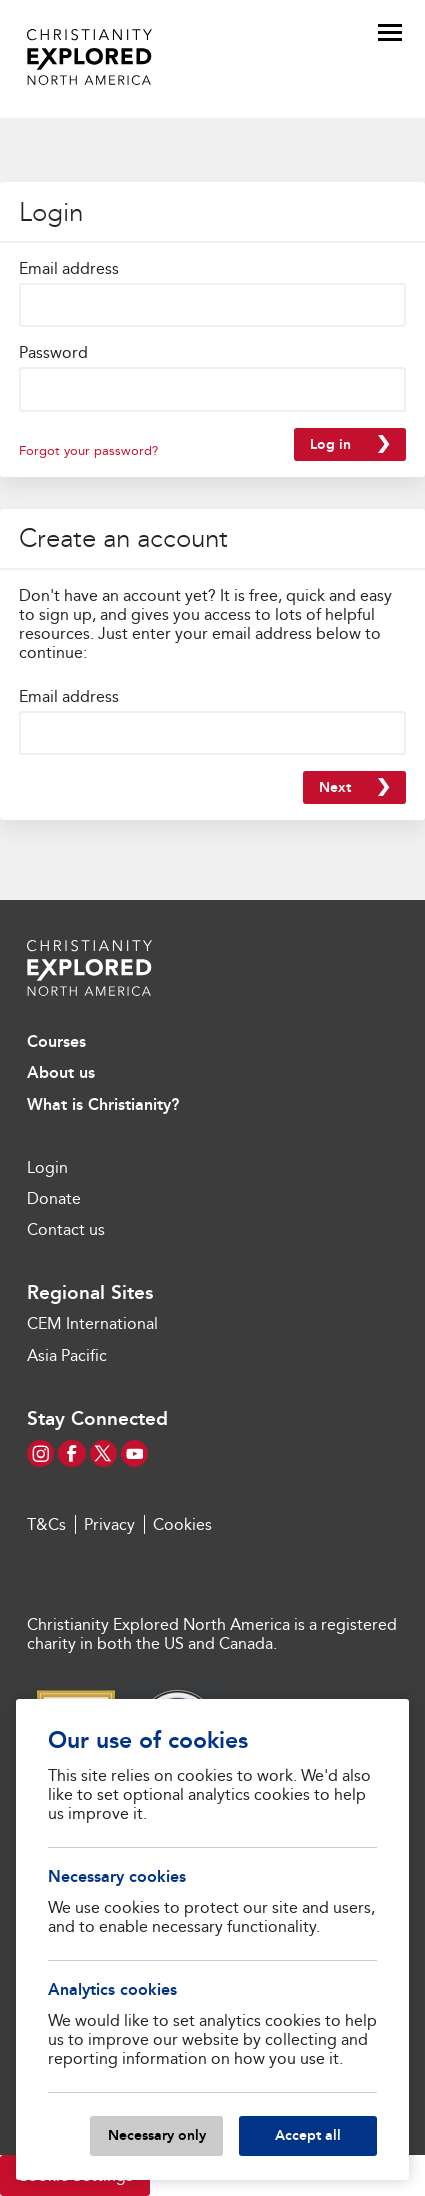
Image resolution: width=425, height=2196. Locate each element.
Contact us (66, 1229)
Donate (54, 1198)
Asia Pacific (67, 1355)
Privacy (109, 1524)
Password (53, 352)
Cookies (182, 1524)
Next (335, 787)
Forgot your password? (88, 450)
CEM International (92, 1323)
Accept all (308, 2135)
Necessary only (157, 2135)
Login (47, 1167)
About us (61, 1072)
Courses (56, 1041)
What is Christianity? (103, 1104)
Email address (69, 268)
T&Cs (46, 1524)
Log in (330, 444)
